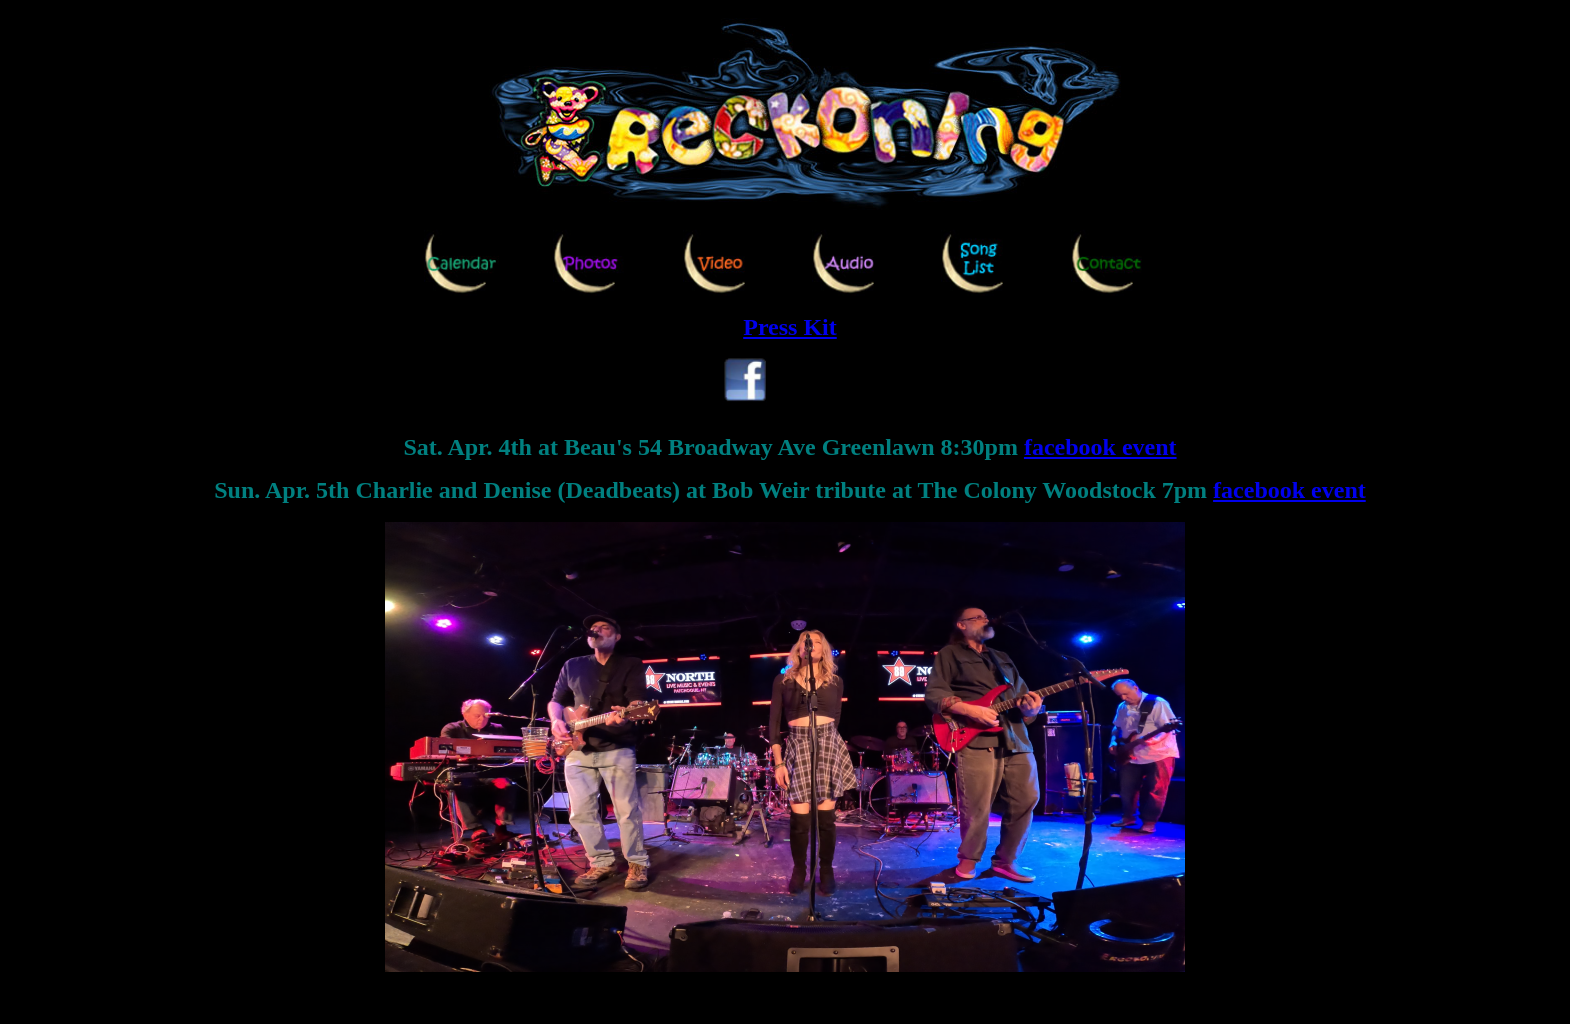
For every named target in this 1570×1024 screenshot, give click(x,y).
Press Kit (790, 327)
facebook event (1100, 447)
